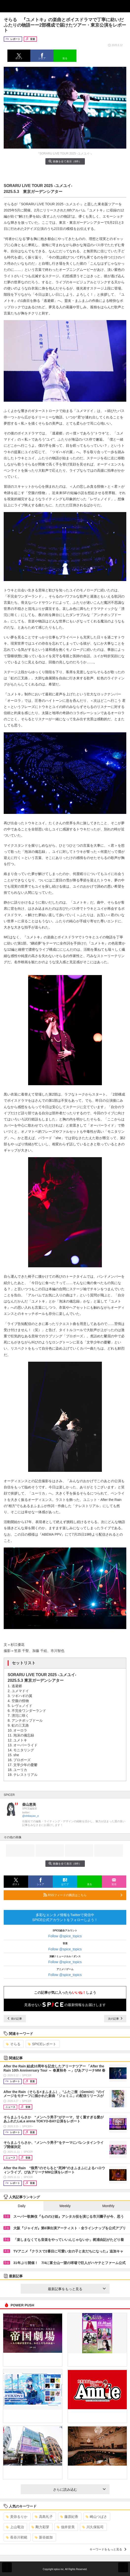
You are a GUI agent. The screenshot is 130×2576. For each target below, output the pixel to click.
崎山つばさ (96, 2517)
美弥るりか (16, 2517)
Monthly (108, 2206)
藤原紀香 (69, 2517)
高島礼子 (44, 2517)
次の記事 (115, 2018)
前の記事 (15, 2018)
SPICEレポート (42, 2044)
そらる (13, 2044)
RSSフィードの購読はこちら (82, 1895)
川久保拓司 (93, 2527)
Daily (21, 2206)
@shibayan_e (30, 1815)
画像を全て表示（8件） (65, 161)
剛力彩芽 (40, 2527)
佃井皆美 (66, 2527)
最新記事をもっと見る (77, 2289)
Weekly (65, 2206)
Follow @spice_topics (65, 1936)
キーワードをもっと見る (108, 2549)
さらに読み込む (79, 2489)
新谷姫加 (44, 2537)
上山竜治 (15, 2527)
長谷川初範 (16, 2537)
